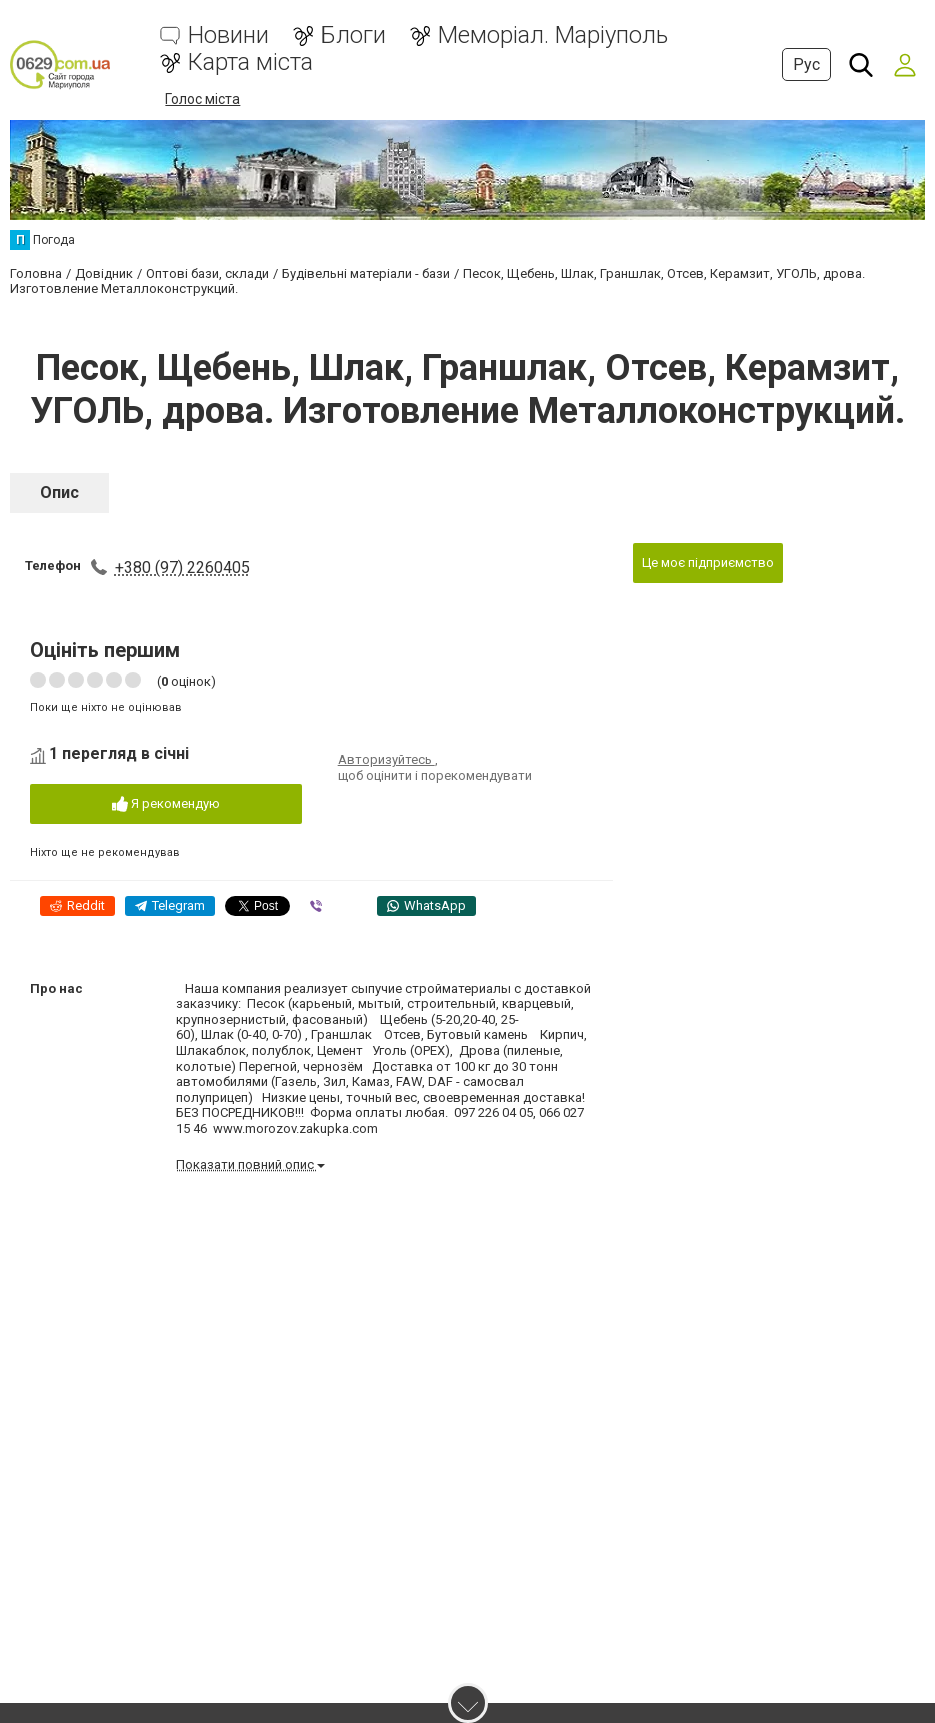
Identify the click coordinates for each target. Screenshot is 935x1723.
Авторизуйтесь (386, 759)
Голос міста (202, 99)
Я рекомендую (166, 804)
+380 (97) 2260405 (182, 567)
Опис (59, 492)
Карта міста (250, 62)
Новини (228, 35)
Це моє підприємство (708, 562)
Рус (806, 64)
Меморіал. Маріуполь (553, 35)
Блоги (353, 35)
